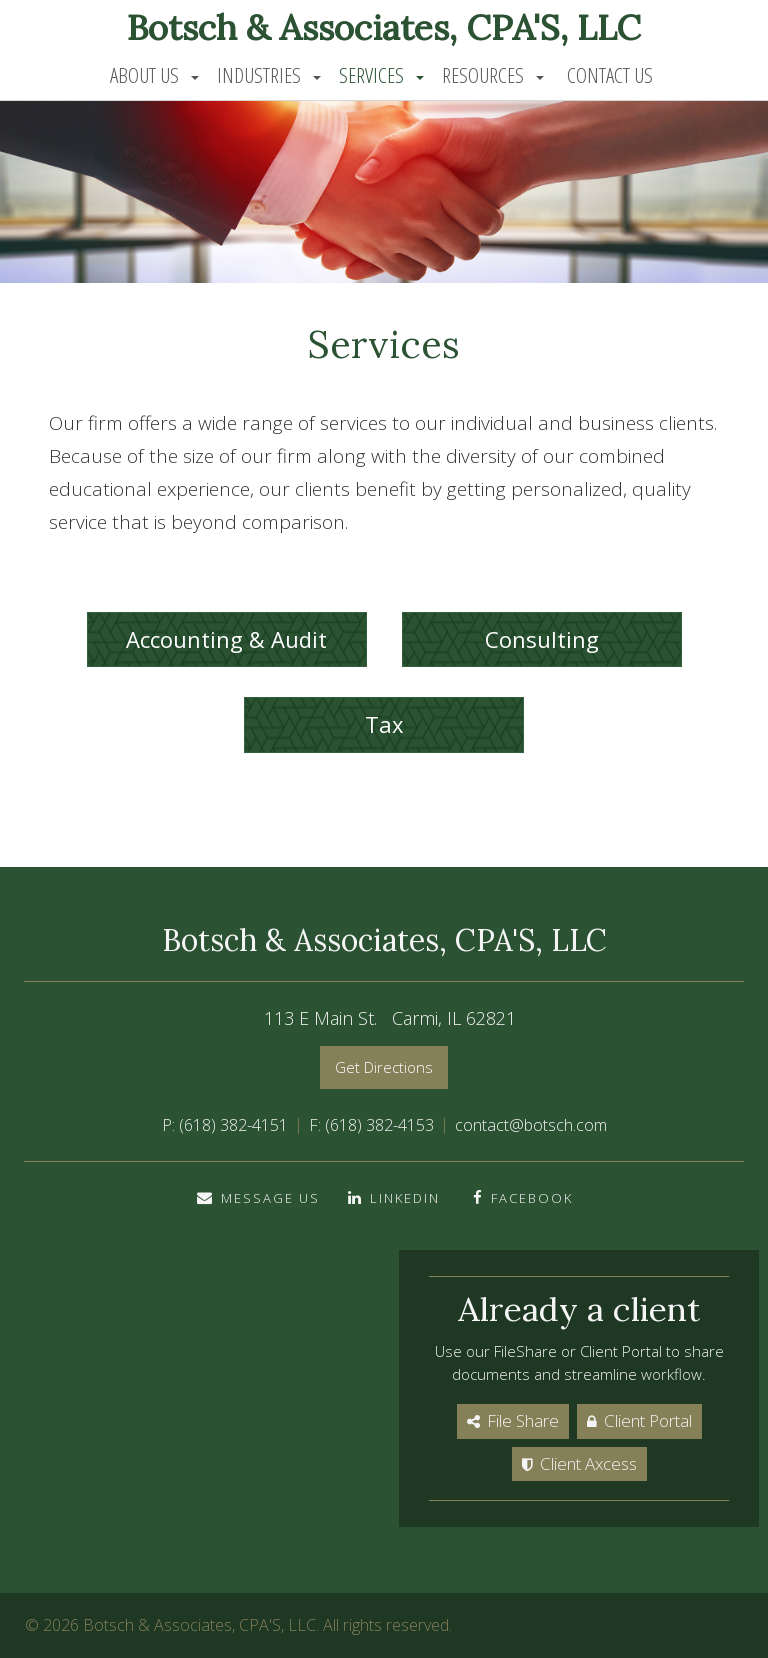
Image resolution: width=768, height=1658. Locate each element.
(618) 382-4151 (233, 1125)
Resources (483, 75)
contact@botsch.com (531, 1125)
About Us (144, 75)
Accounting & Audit (226, 639)
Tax (384, 724)
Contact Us (610, 75)
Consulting (542, 639)
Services (371, 75)
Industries (259, 75)
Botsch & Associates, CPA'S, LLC (384, 27)
